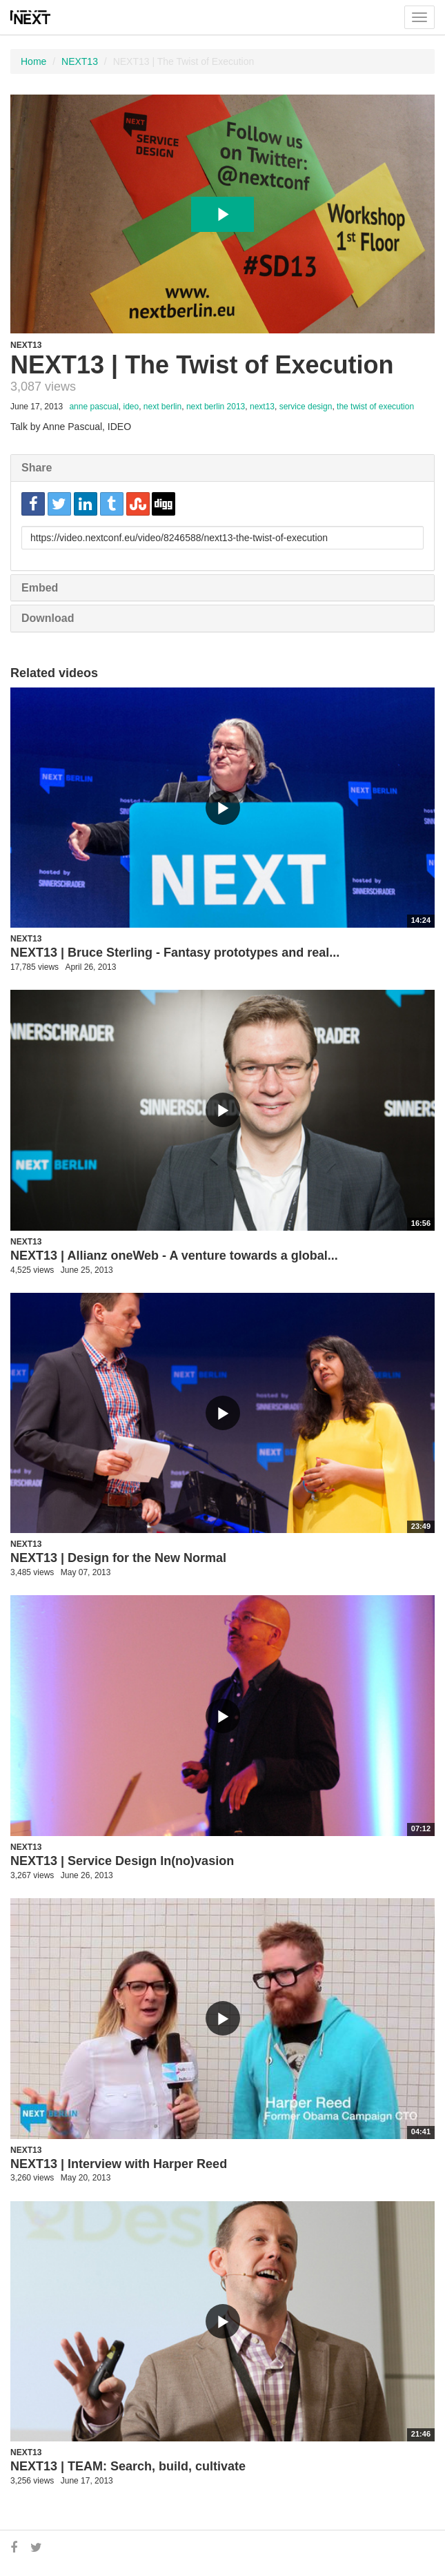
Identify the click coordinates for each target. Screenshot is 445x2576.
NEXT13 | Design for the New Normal (118, 1558)
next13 (262, 406)
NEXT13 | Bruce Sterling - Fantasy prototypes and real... (174, 952)
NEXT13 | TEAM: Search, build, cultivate (128, 2466)
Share (36, 468)
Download (47, 618)
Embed (39, 588)
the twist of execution (375, 406)
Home (33, 61)
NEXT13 (79, 61)
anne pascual (93, 406)
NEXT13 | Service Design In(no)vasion (122, 1861)
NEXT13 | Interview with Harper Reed (118, 2164)
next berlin (162, 406)
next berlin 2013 (215, 406)
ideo (131, 406)
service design (306, 406)
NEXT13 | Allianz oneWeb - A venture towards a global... (174, 1255)
